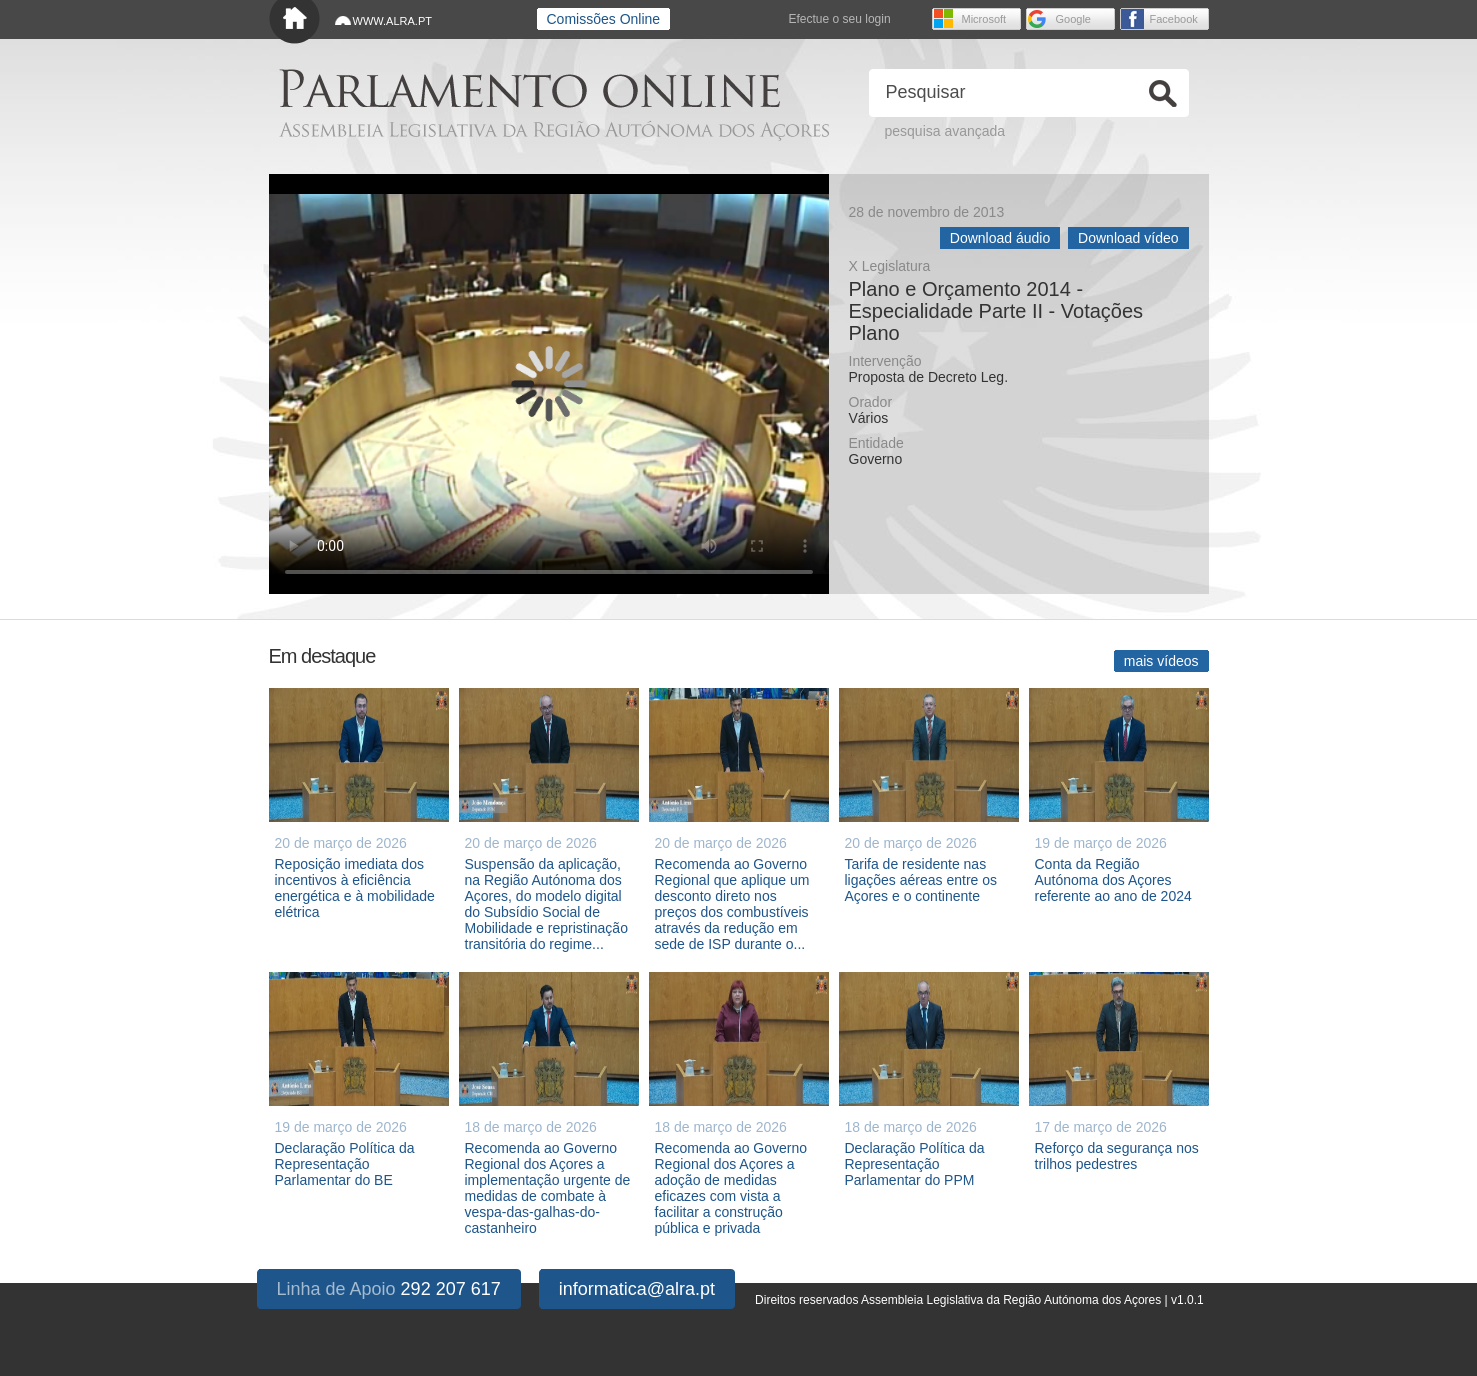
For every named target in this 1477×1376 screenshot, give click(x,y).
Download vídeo (1128, 238)
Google (1073, 19)
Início (294, 22)
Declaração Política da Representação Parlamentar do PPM (915, 1164)
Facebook (1174, 19)
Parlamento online (529, 88)
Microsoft (984, 19)
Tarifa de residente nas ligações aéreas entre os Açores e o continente (921, 880)
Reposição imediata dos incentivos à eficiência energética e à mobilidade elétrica (355, 888)
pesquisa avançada (945, 131)
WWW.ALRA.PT (392, 21)
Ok (1163, 93)
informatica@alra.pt (637, 1289)
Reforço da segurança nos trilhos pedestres (1117, 1156)
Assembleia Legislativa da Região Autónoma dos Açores (554, 130)
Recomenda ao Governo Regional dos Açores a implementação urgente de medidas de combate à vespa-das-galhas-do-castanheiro (548, 1188)
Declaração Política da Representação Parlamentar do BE (345, 1164)
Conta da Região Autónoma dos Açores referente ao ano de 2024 (1113, 880)
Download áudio (1000, 238)
